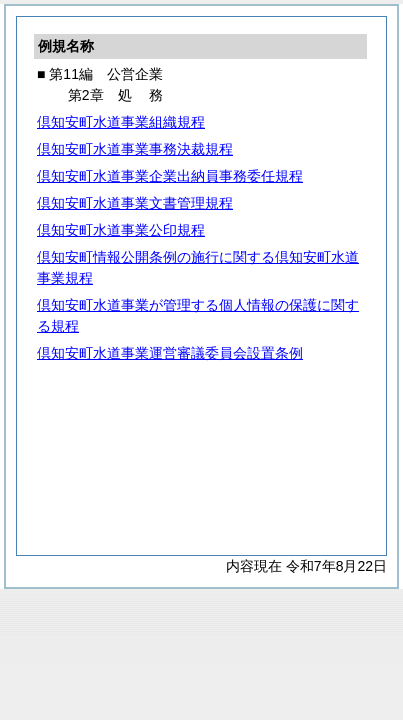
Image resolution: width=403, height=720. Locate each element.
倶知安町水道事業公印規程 (121, 230)
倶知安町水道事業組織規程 (121, 122)
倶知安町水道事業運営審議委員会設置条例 (170, 353)
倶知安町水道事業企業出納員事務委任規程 (170, 176)
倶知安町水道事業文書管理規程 (135, 203)
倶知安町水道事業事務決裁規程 (135, 149)
